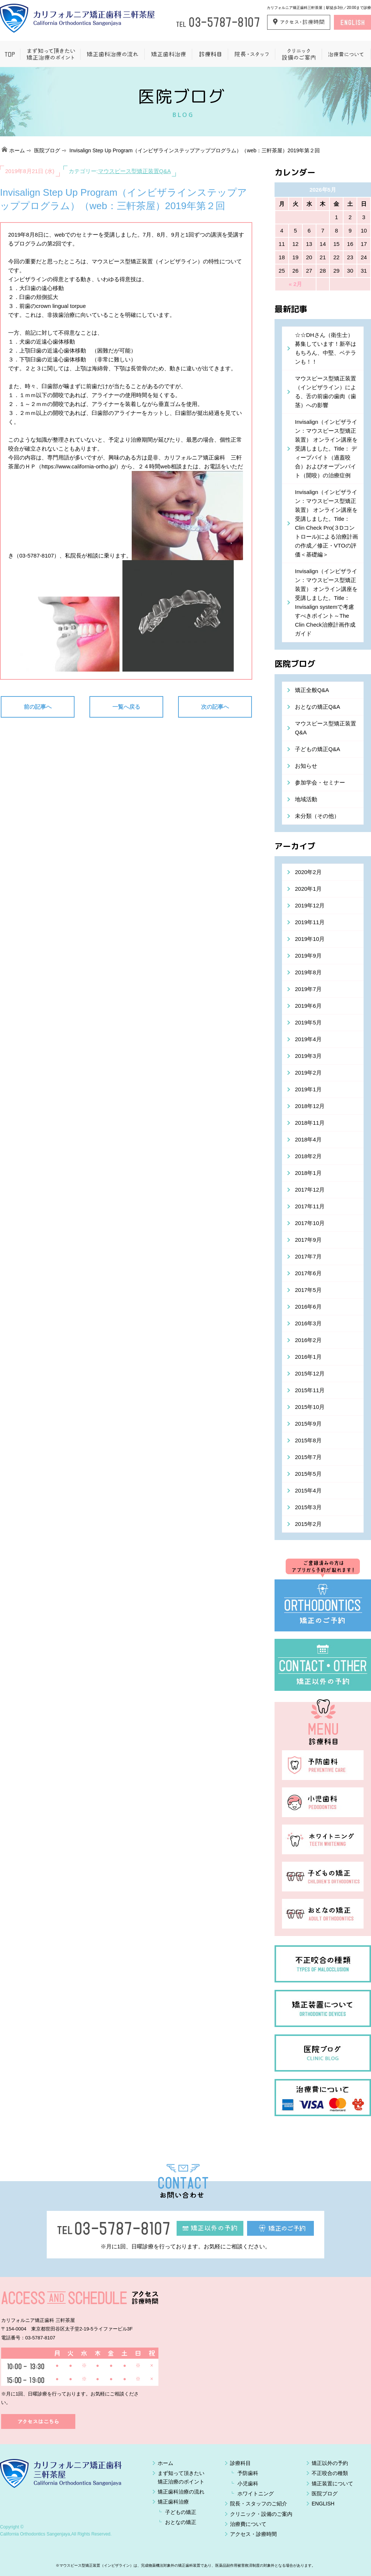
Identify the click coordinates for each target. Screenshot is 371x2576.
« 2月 (295, 284)
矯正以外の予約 (330, 2463)
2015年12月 (310, 1373)
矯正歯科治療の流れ (112, 54)
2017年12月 (310, 1189)
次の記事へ (215, 707)
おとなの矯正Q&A (317, 707)
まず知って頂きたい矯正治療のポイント (50, 54)
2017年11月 (310, 1206)
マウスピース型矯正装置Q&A (134, 171)
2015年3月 (308, 1507)
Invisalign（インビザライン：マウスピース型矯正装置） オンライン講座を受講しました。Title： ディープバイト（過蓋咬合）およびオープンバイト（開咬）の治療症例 (326, 448)
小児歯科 (247, 2483)
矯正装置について (332, 2483)
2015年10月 (310, 1407)
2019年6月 (308, 1006)
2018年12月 (310, 1106)
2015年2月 (308, 1524)
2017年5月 (308, 1290)
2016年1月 (308, 1357)
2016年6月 (308, 1306)
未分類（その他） (317, 816)
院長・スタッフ (251, 54)
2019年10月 (310, 939)
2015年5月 (308, 1474)
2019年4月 (308, 1039)
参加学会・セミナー (320, 782)
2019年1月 (308, 1089)
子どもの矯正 (180, 2512)
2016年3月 (308, 1323)
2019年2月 (308, 1072)
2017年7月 (308, 1256)
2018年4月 (308, 1139)
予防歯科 (247, 2473)
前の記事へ (38, 707)
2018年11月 (310, 1123)
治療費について (346, 54)
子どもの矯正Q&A (317, 749)
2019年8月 (308, 972)
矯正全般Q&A (312, 690)
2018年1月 (308, 1173)
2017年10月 (310, 1223)
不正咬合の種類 (330, 2473)
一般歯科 (209, 54)
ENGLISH (323, 2504)
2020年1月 (308, 889)
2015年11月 (310, 1390)
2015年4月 (308, 1490)
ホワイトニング (255, 2494)
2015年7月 (308, 1457)
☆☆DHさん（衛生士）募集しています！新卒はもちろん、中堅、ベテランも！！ (325, 348)
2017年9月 (308, 1240)
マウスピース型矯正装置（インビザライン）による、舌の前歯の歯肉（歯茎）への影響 (325, 391)
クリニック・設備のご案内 (261, 2514)
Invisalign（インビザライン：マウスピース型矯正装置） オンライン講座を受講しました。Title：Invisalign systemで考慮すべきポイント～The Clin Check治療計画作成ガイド (326, 602)
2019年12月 (310, 905)
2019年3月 (308, 1056)
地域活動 (306, 799)
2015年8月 (308, 1440)
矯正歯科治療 (168, 54)
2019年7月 (308, 989)
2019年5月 (308, 1022)
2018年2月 (308, 1156)
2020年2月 (308, 872)
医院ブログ (47, 150)
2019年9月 (308, 955)
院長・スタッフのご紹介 (258, 2504)
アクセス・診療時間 (253, 2534)
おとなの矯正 (180, 2522)
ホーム (17, 150)
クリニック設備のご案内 (298, 54)
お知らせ (306, 766)
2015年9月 (308, 1423)
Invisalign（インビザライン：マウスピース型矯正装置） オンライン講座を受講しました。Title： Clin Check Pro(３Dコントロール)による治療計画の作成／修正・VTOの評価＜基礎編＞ (326, 523)
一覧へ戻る (126, 707)
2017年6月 (308, 1273)
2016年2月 (308, 1340)
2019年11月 (310, 922)
